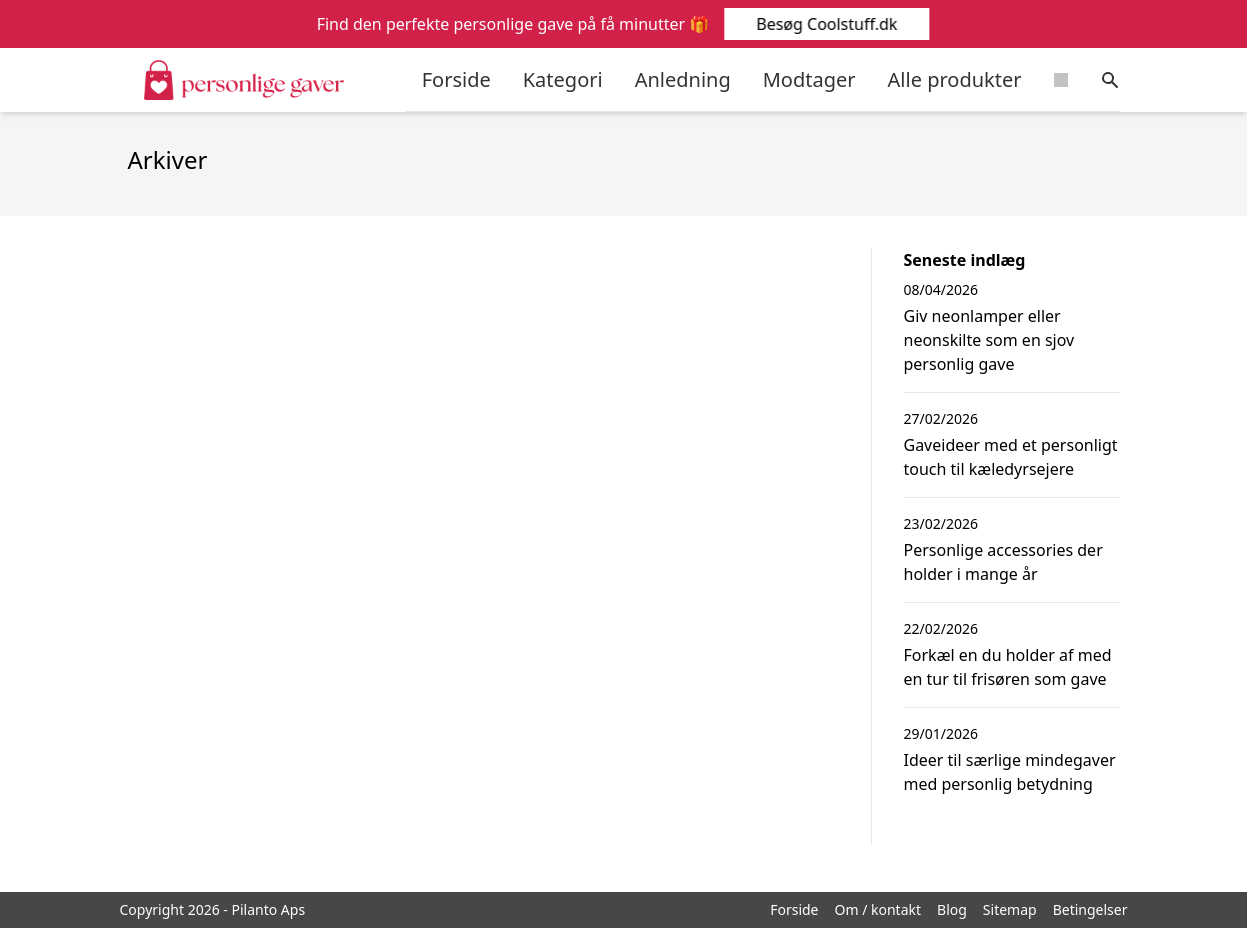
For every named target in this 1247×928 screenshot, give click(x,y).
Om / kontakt (878, 909)
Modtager (809, 79)
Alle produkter (955, 79)
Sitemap (1010, 909)
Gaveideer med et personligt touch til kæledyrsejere (1011, 457)
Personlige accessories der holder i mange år (1003, 562)
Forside (456, 79)
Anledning (683, 79)
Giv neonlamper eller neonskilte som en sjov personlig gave (989, 340)
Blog (952, 909)
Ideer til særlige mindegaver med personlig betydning (1010, 772)
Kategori (563, 79)
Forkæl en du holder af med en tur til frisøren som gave (1008, 667)
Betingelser (1090, 909)
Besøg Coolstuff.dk (826, 24)
